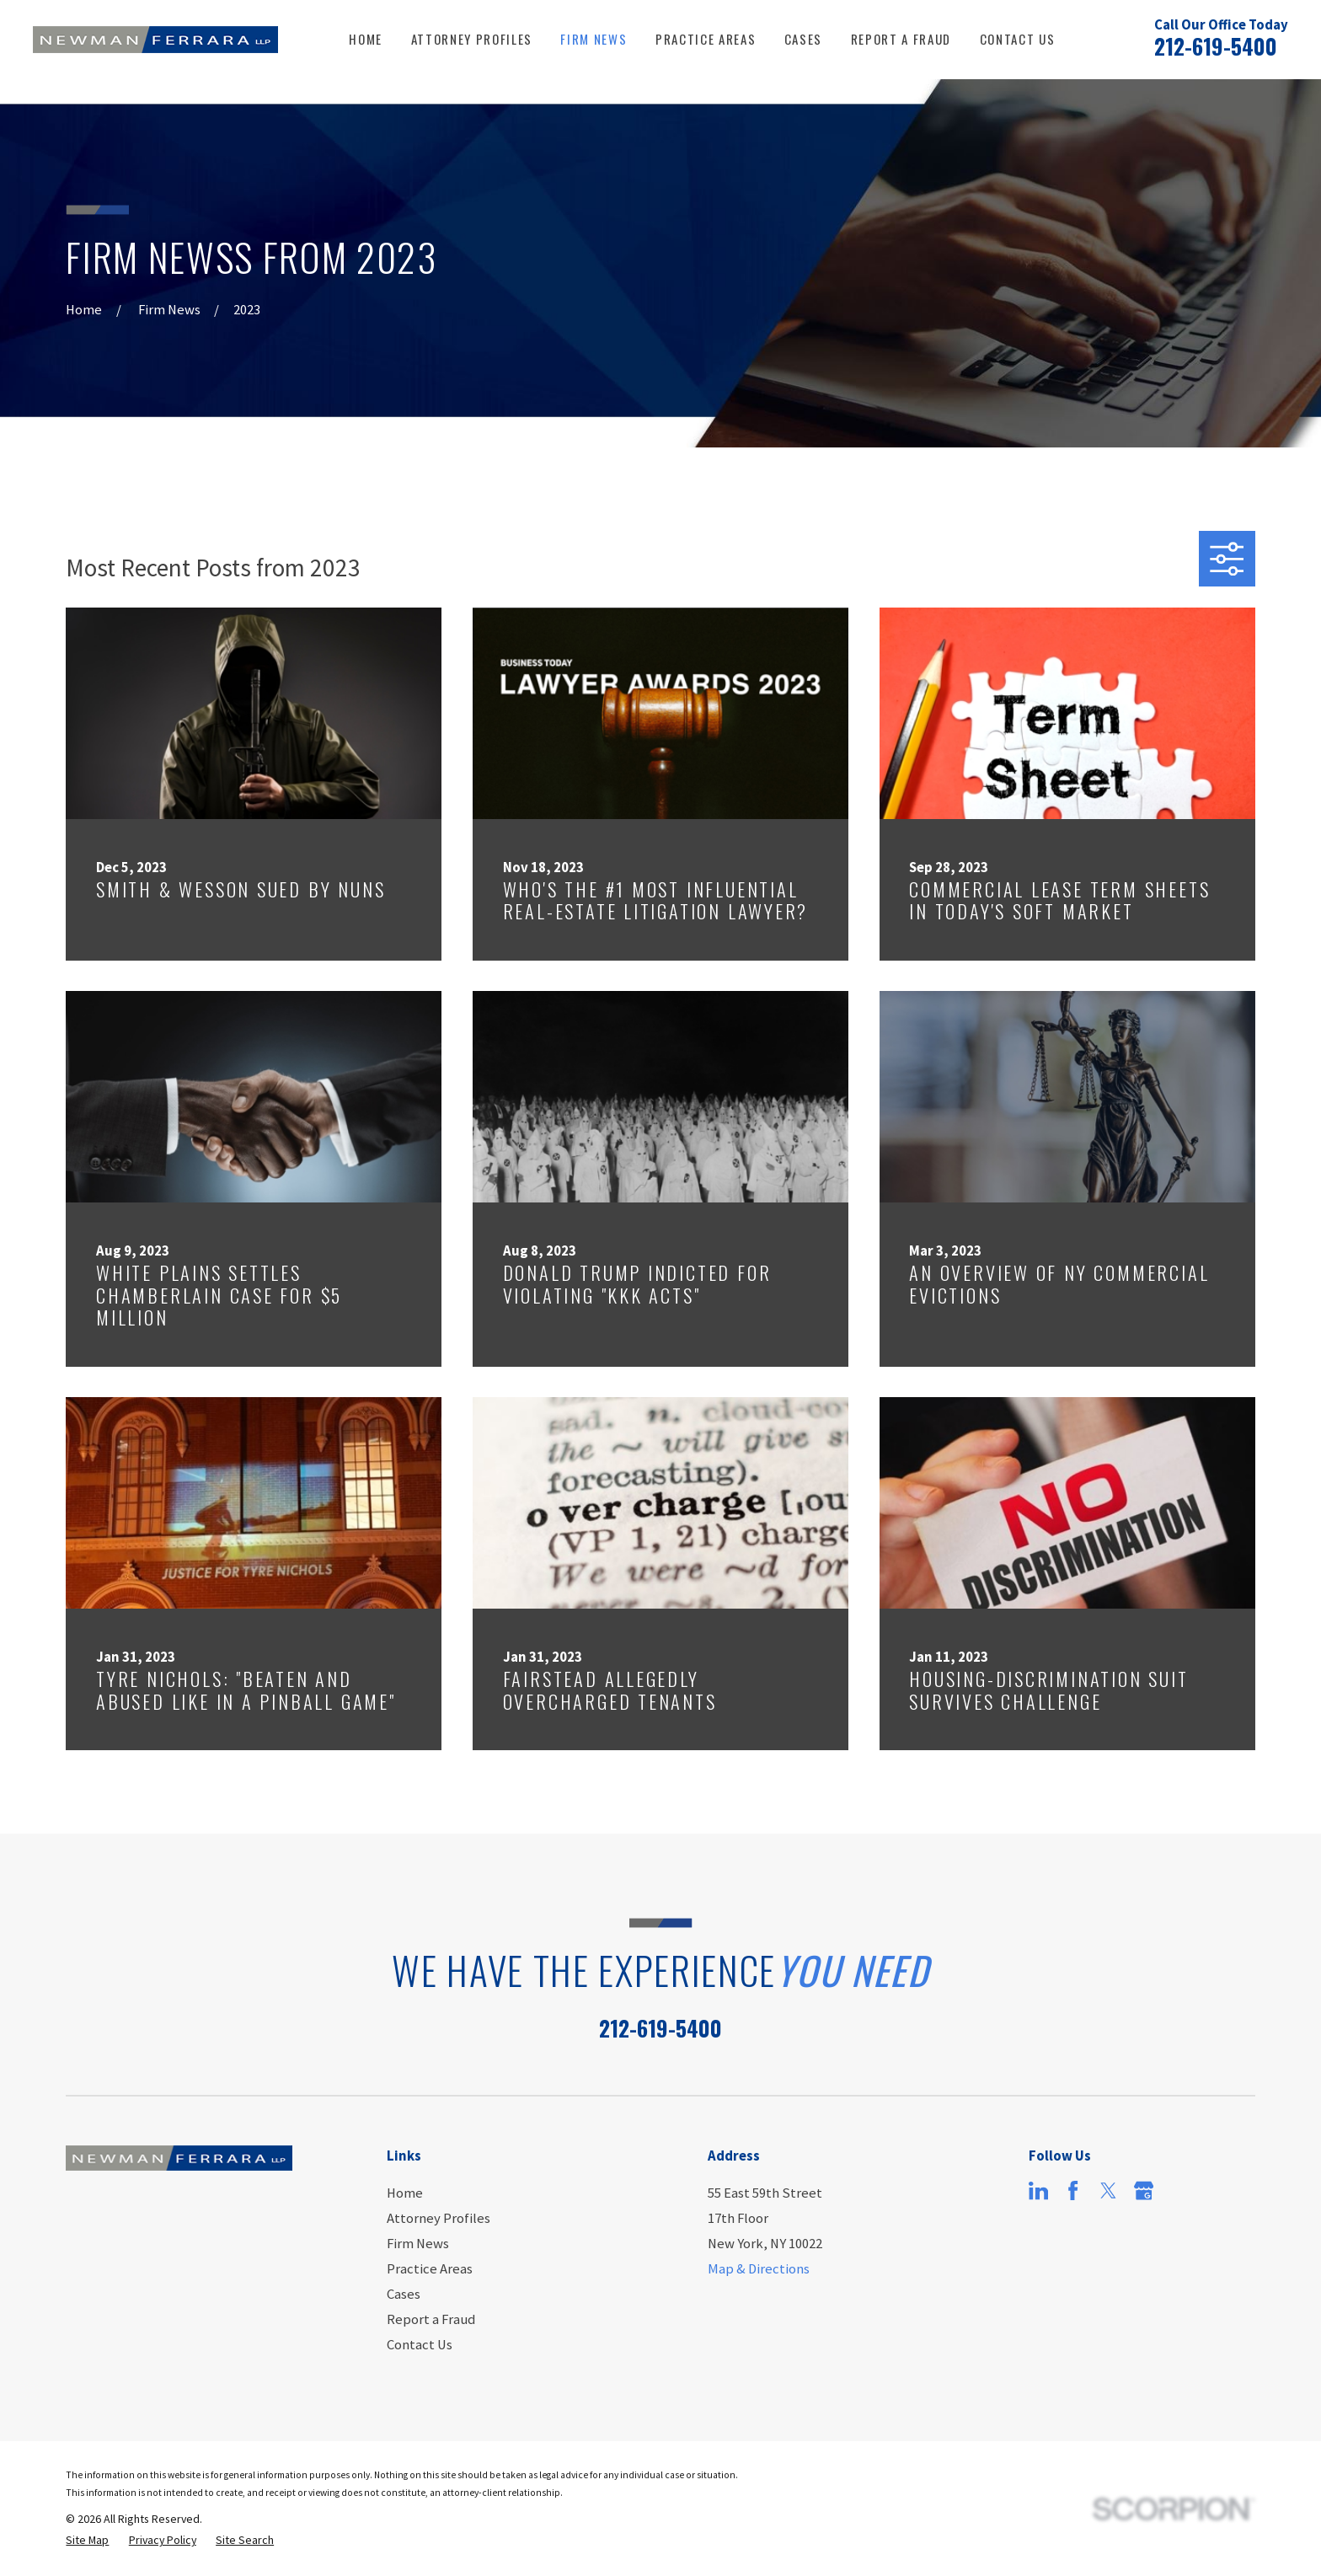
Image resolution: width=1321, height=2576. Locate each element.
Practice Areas (430, 2269)
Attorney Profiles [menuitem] (471, 38)
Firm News (418, 2243)
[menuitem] (87, 2540)
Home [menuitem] (365, 38)
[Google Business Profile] (1143, 2190)
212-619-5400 (1215, 45)
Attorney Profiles (438, 2218)
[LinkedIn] (1038, 2190)
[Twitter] (1108, 2190)
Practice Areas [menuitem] (705, 38)
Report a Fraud (431, 2319)
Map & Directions (759, 2269)
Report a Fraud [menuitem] (901, 38)
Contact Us (419, 2345)
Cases (403, 2294)
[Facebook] (1073, 2190)
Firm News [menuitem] (593, 38)
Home (405, 2193)
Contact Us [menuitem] (1018, 38)
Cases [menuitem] (803, 38)
